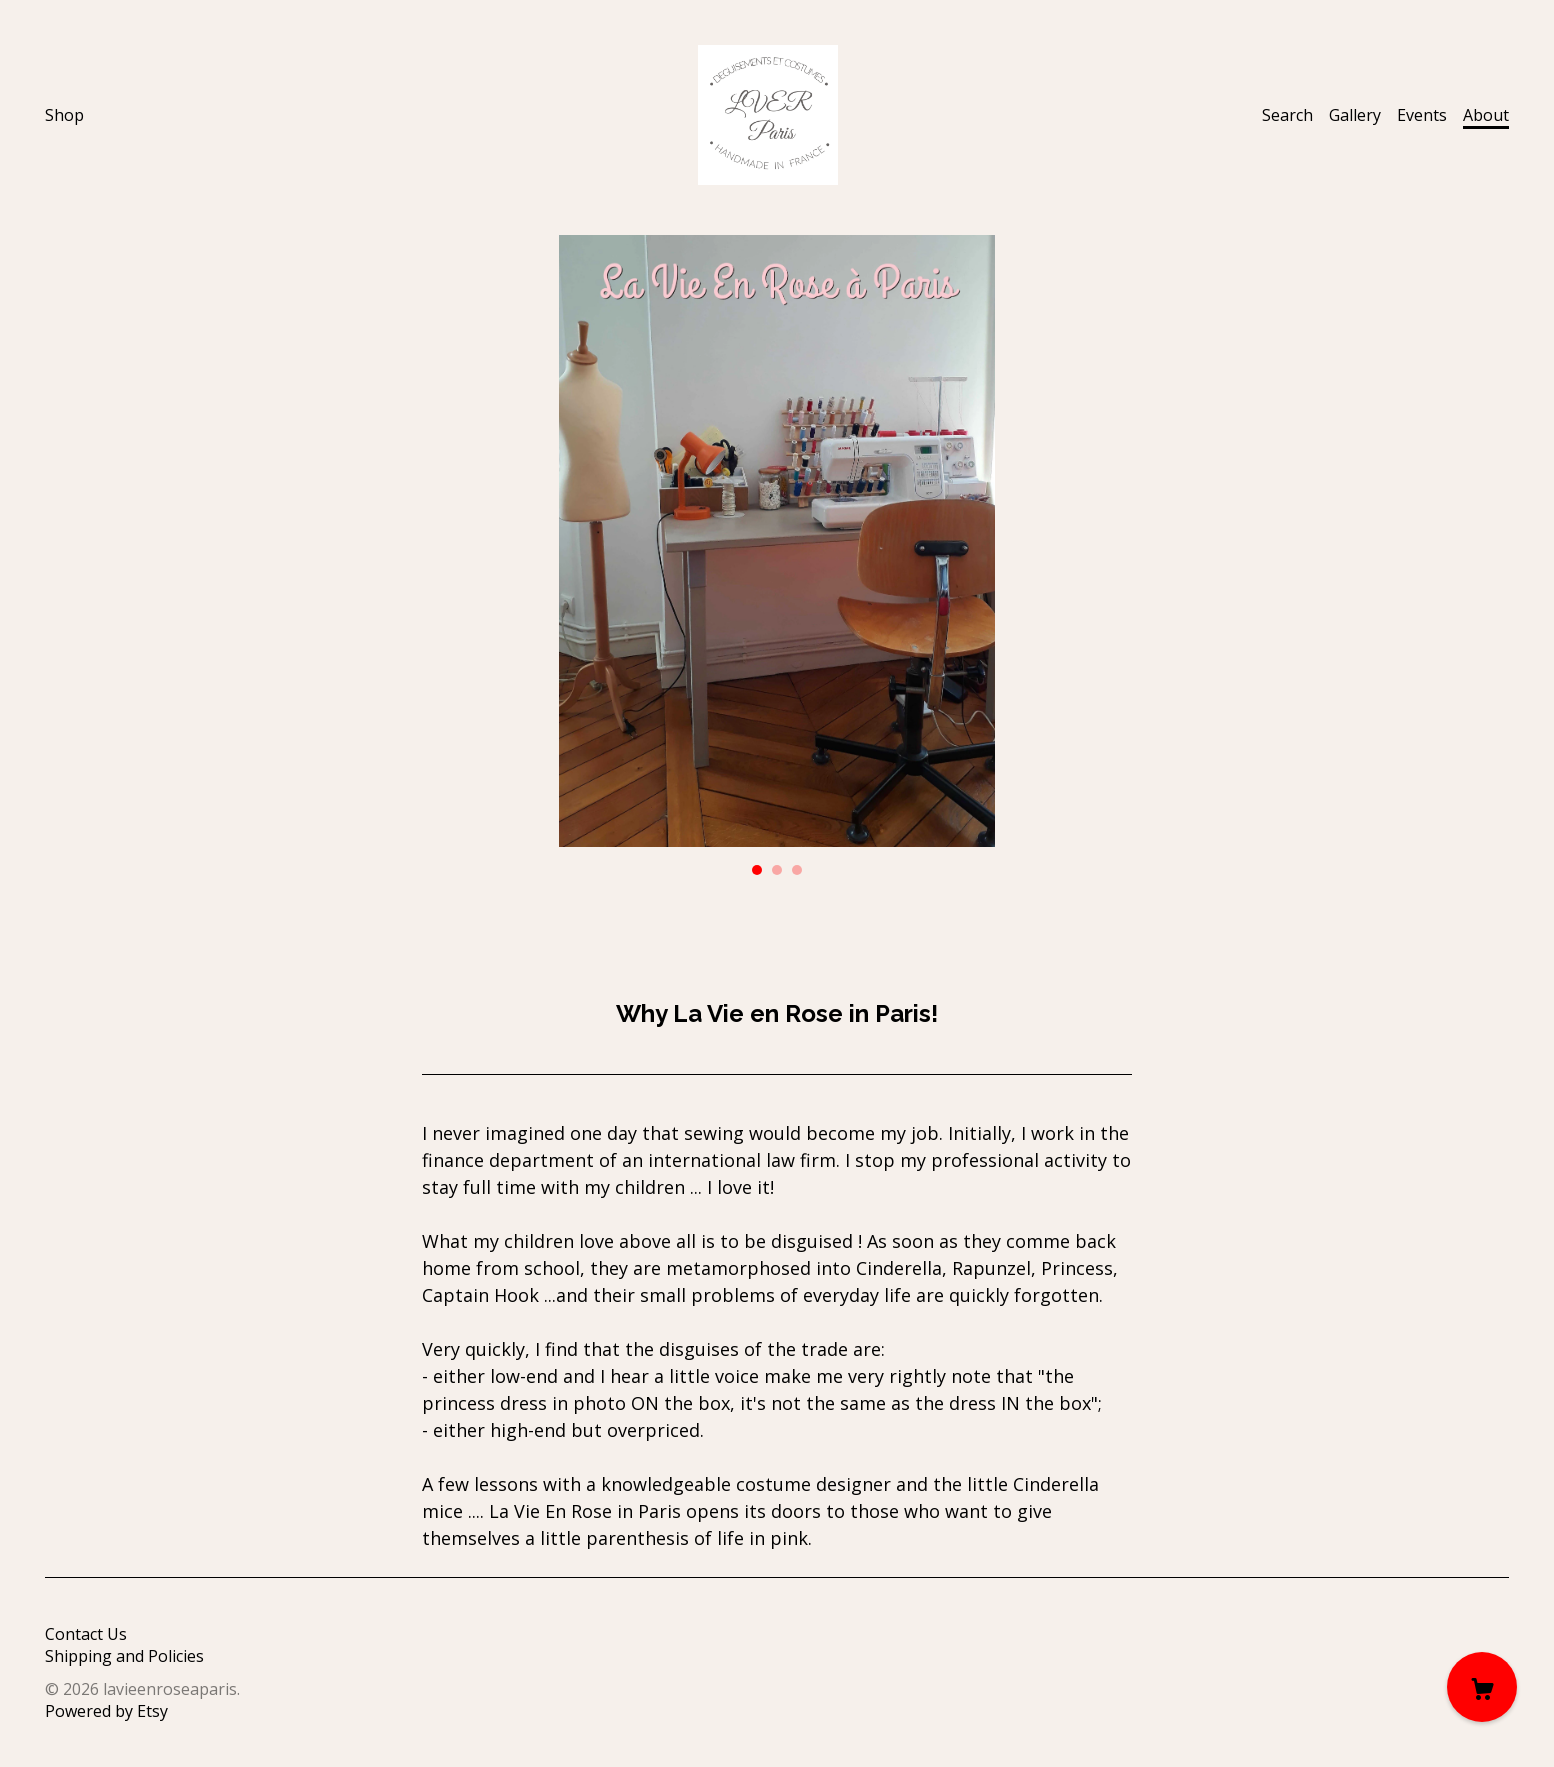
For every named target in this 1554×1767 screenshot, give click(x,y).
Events (1422, 115)
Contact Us (86, 1634)
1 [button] (757, 870)
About (1486, 115)
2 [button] (777, 870)
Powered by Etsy (106, 1711)
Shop (64, 115)
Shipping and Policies (124, 1656)
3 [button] (797, 870)
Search (1287, 115)
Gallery (1355, 115)
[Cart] (1482, 1687)
